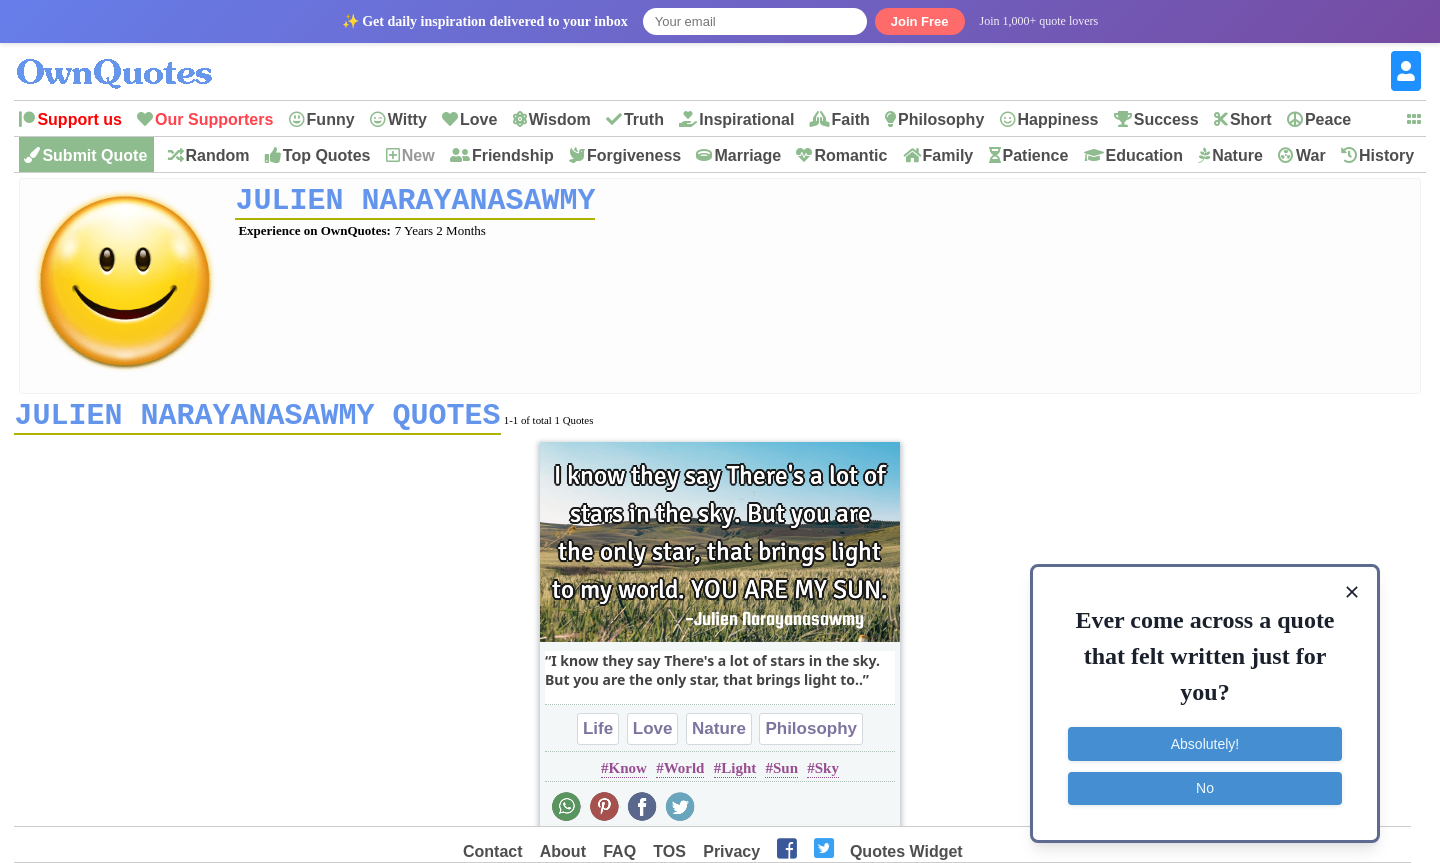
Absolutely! (1205, 744)
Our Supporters (214, 119)
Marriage (747, 155)
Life (598, 735)
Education (1144, 155)
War (1311, 155)
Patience (1036, 155)
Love (478, 119)
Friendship (513, 155)
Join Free (920, 21)
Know (628, 775)
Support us (79, 119)
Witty (407, 119)
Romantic (850, 155)
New (418, 155)
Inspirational (746, 119)
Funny (331, 119)
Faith (851, 119)
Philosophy (941, 119)
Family (948, 155)
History (1386, 155)
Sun (785, 775)
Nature (1237, 155)
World (684, 775)
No (1205, 788)
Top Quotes (327, 155)
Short (1251, 119)
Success (1166, 119)
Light (738, 775)
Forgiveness (634, 155)
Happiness (1058, 119)
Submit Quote (94, 155)
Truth (644, 119)
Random (218, 155)
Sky (827, 775)
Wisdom (560, 119)
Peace (1328, 119)
